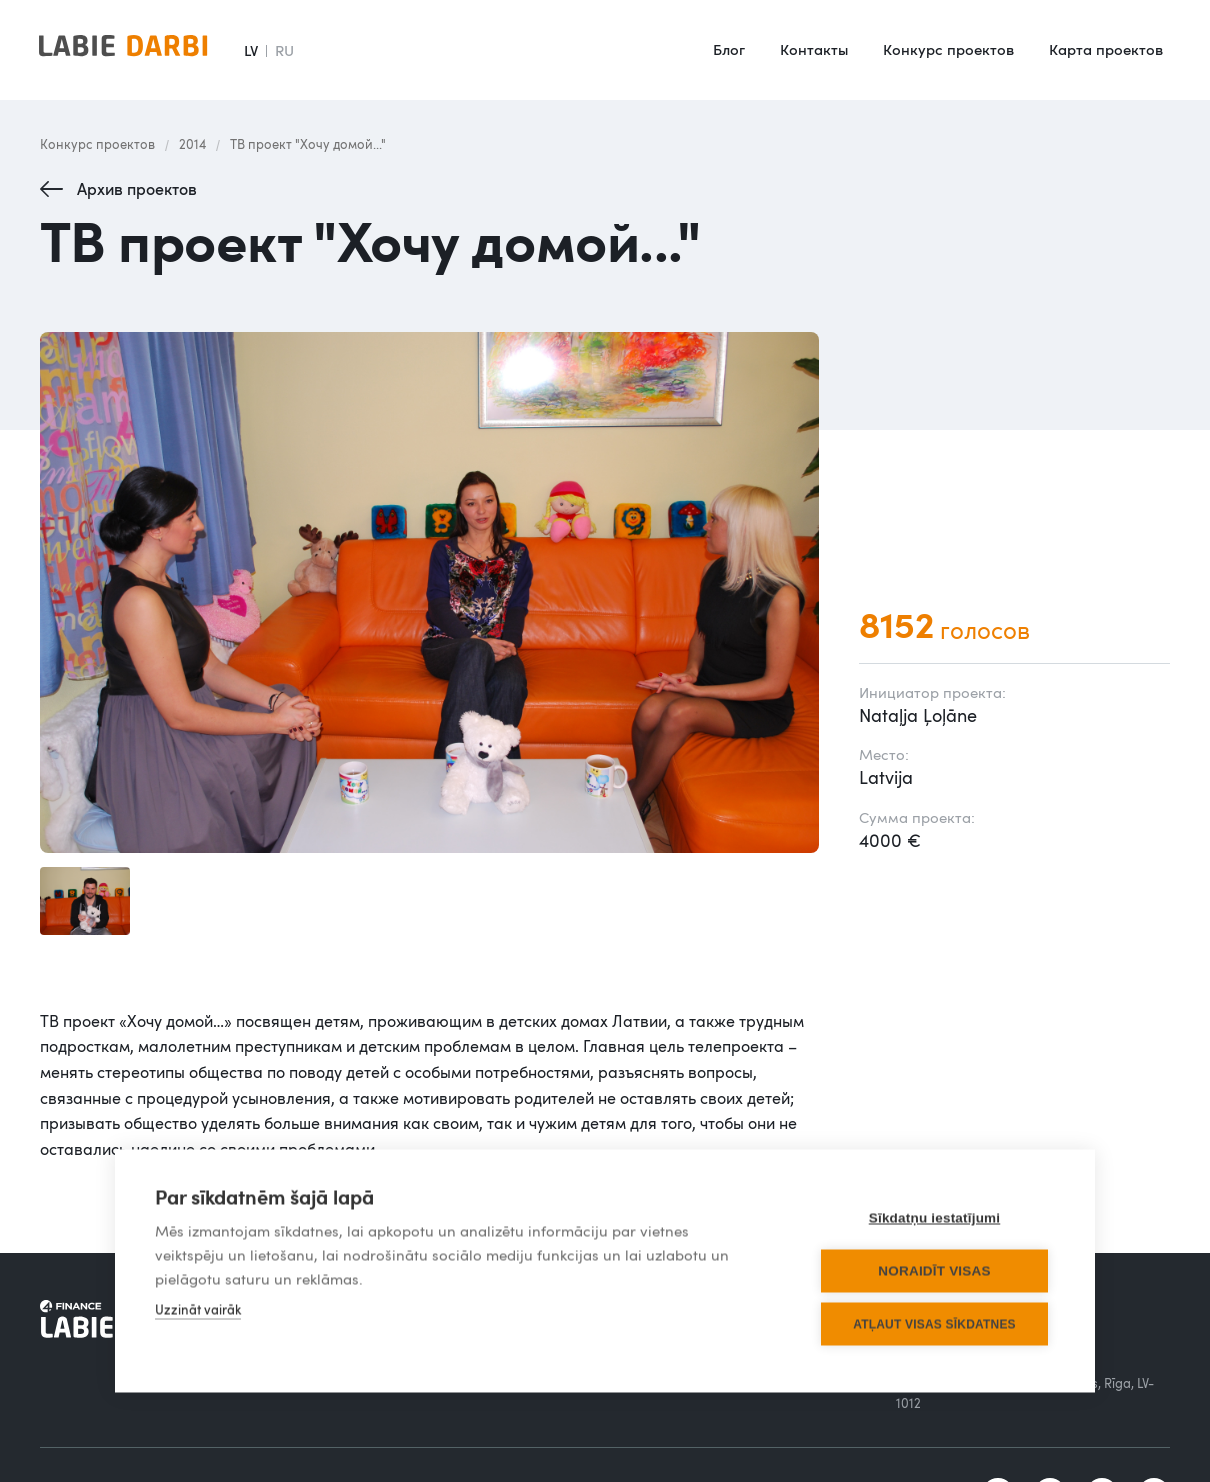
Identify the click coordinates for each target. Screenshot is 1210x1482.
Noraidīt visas (934, 1260)
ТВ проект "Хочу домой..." (308, 144)
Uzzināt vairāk (198, 1299)
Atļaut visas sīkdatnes (934, 1314)
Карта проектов (1106, 49)
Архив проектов (137, 189)
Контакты (814, 49)
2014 (192, 144)
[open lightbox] (429, 592)
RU (284, 50)
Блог (729, 49)
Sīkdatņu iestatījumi (935, 1207)
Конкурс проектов (948, 49)
